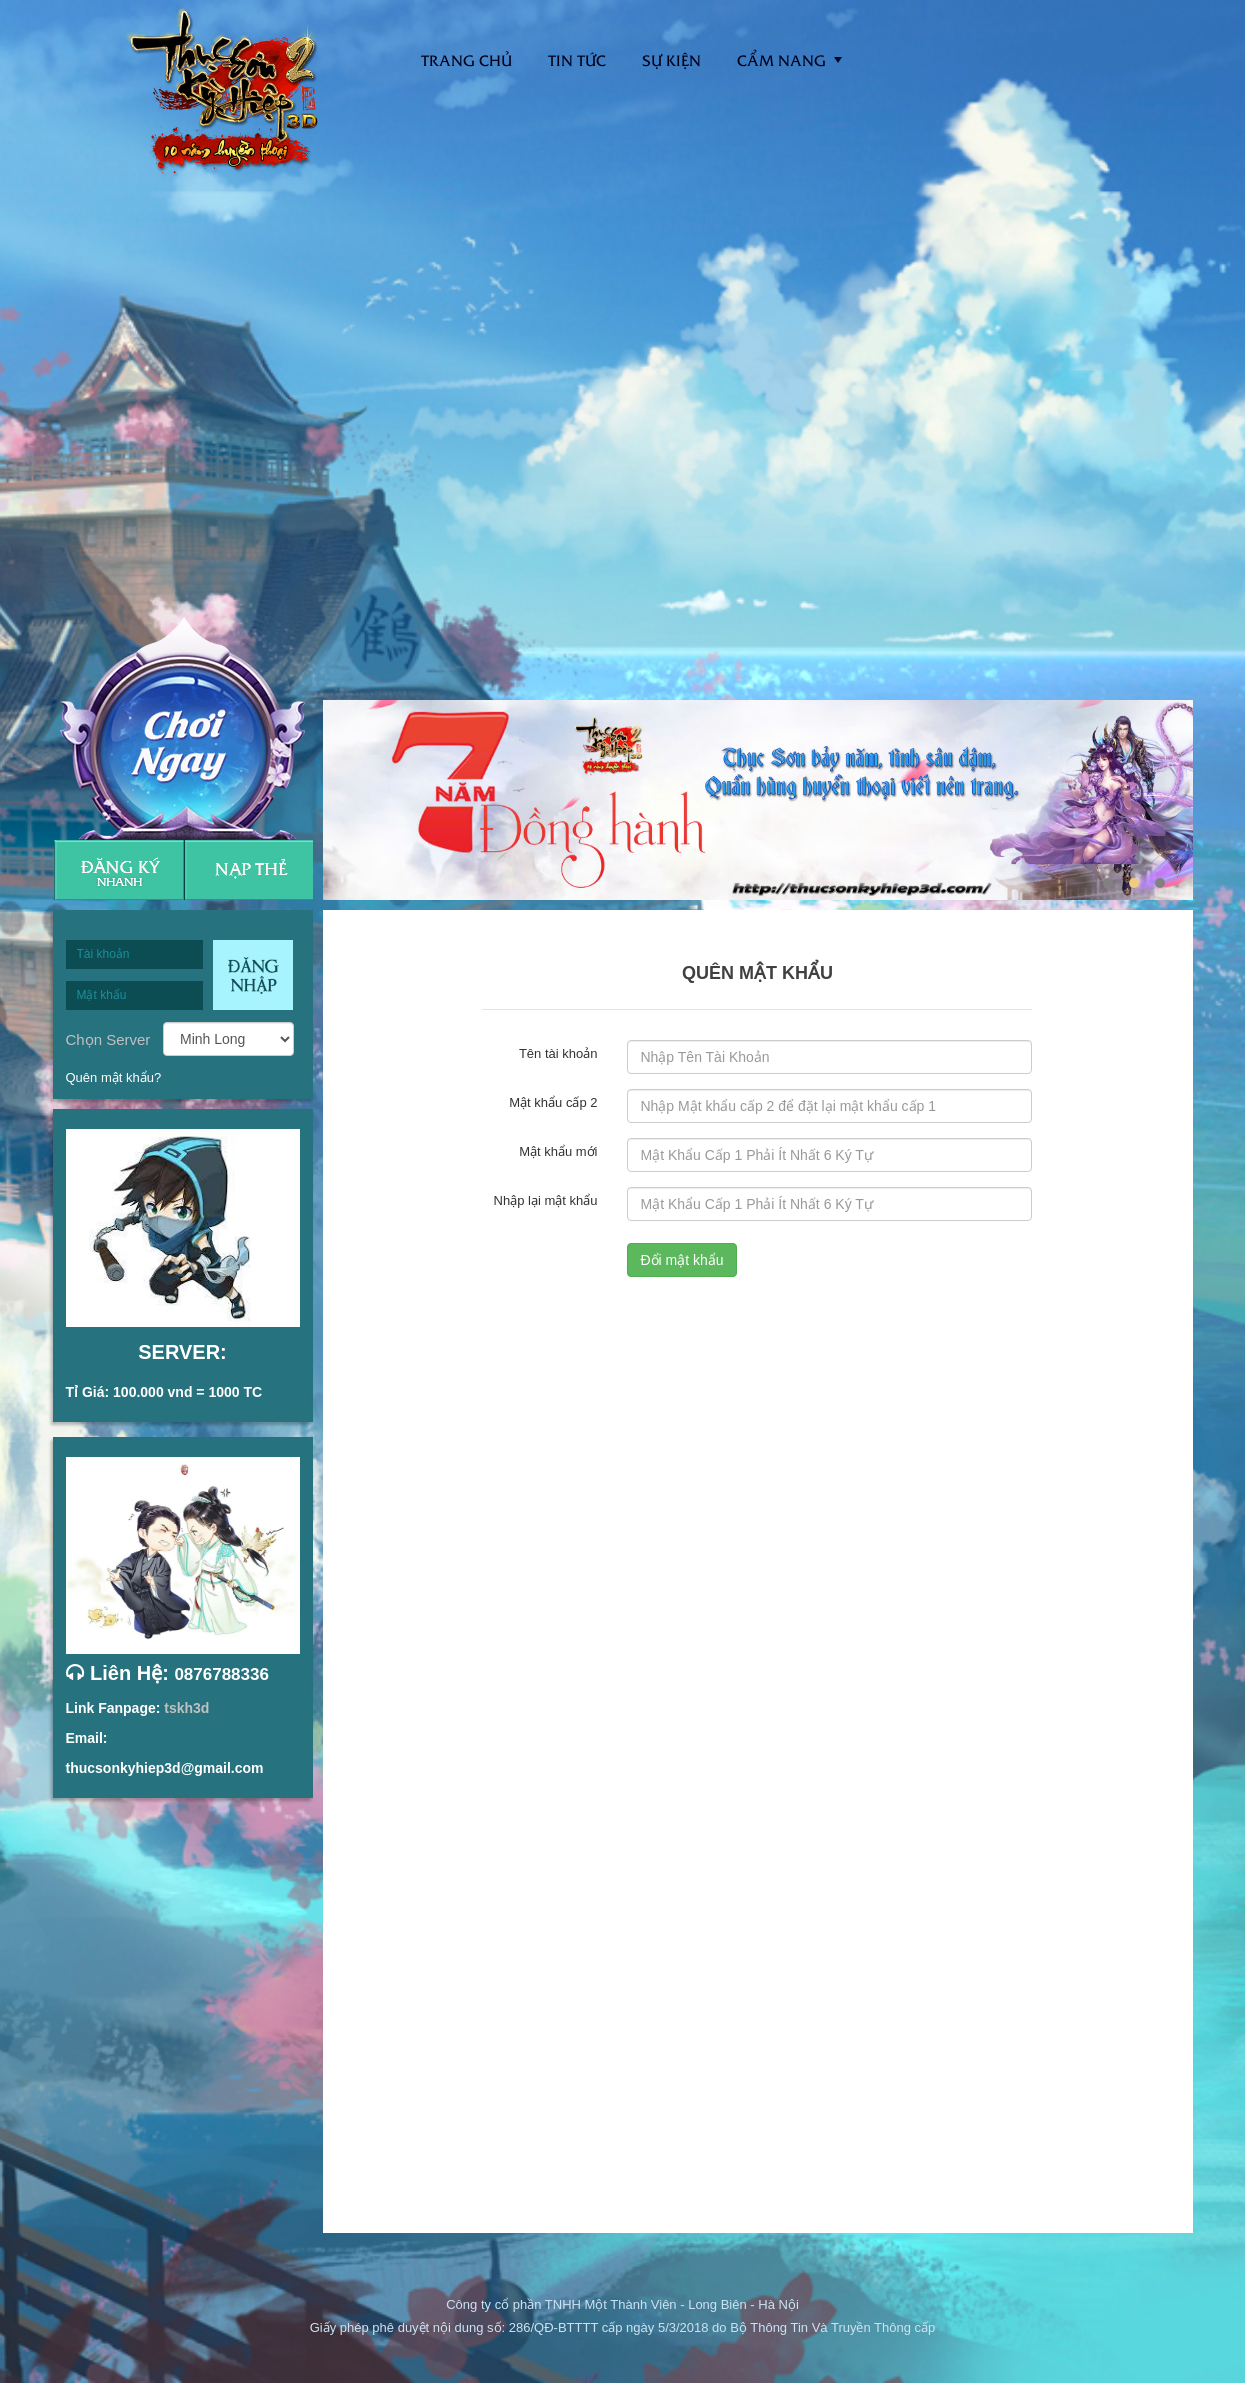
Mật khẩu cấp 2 (553, 1102)
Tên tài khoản (558, 1053)
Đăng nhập (253, 975)
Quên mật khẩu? (114, 1077)
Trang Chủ (466, 59)
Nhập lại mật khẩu (546, 1200)
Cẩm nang (781, 59)
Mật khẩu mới (558, 1151)
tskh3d (186, 1708)
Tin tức (577, 59)
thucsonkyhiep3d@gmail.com (165, 1768)
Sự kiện (671, 59)
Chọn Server (108, 1039)
